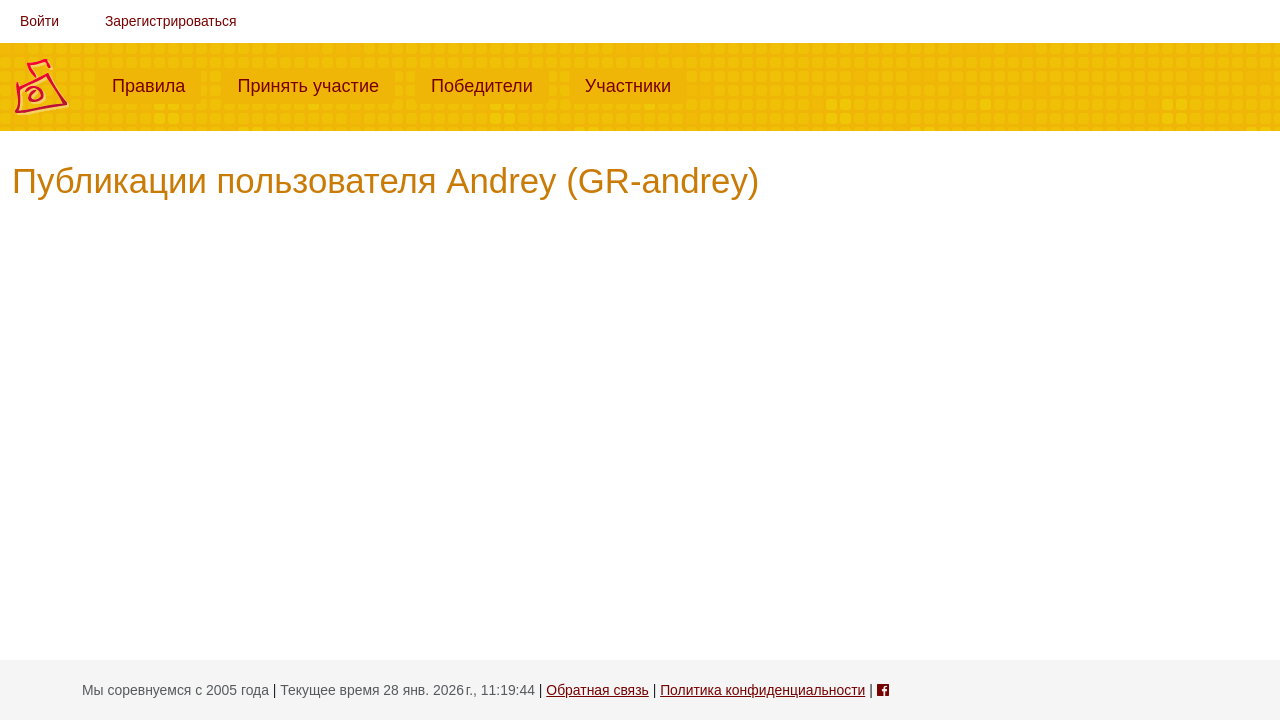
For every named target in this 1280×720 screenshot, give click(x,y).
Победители (490, 84)
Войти (39, 21)
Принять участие (316, 84)
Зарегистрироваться (171, 21)
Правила (156, 84)
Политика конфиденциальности (762, 690)
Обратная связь (597, 690)
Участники (636, 84)
